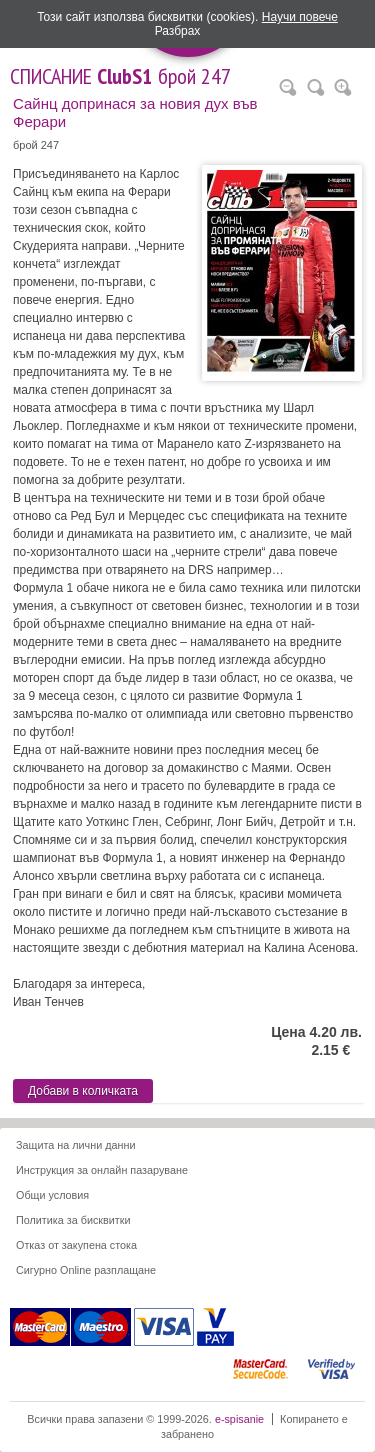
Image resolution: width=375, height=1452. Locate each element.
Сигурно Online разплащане (86, 1270)
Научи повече (300, 17)
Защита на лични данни (75, 1145)
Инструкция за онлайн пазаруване (102, 1170)
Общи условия (52, 1195)
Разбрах (178, 31)
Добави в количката (83, 1091)
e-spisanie (239, 1419)
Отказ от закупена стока (76, 1245)
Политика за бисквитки (73, 1220)
